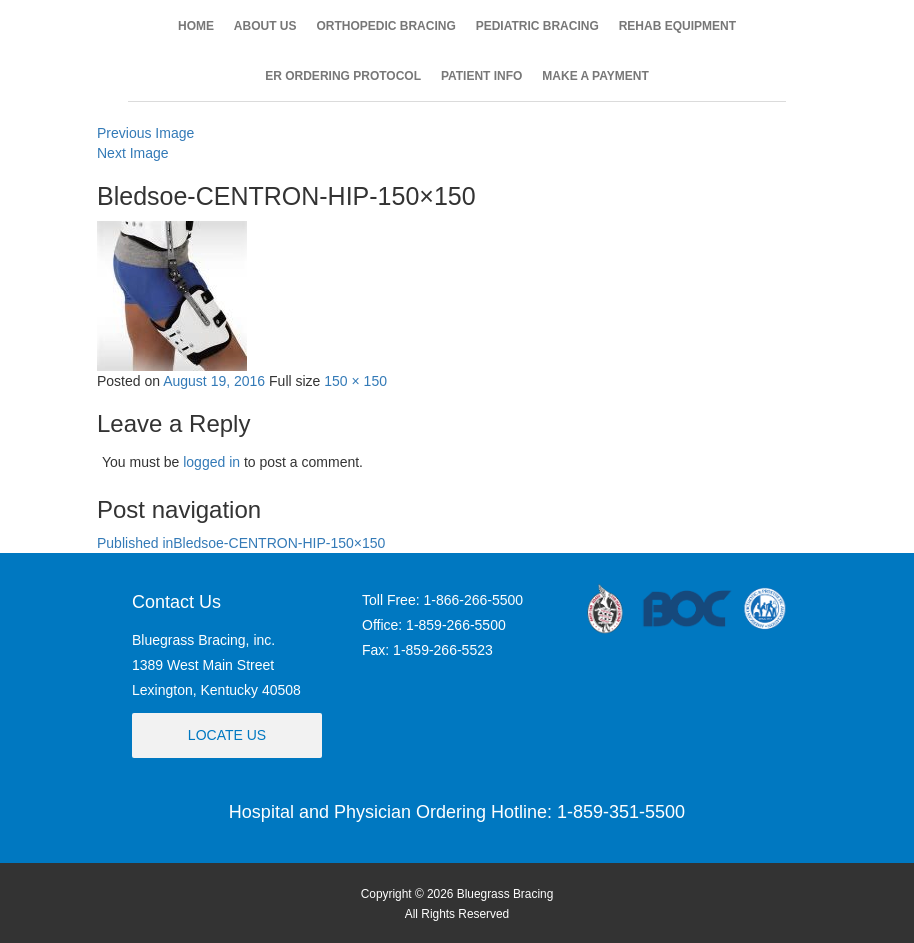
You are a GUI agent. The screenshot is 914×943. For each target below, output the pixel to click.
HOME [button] (196, 26)
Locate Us (227, 735)
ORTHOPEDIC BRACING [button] (385, 26)
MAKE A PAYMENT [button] (595, 76)
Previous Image (145, 133)
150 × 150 (355, 381)
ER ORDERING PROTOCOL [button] (343, 76)
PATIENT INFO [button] (482, 76)
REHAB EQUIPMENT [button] (677, 26)
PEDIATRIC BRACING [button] (537, 26)
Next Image (133, 153)
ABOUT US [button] (265, 26)
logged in (211, 462)
